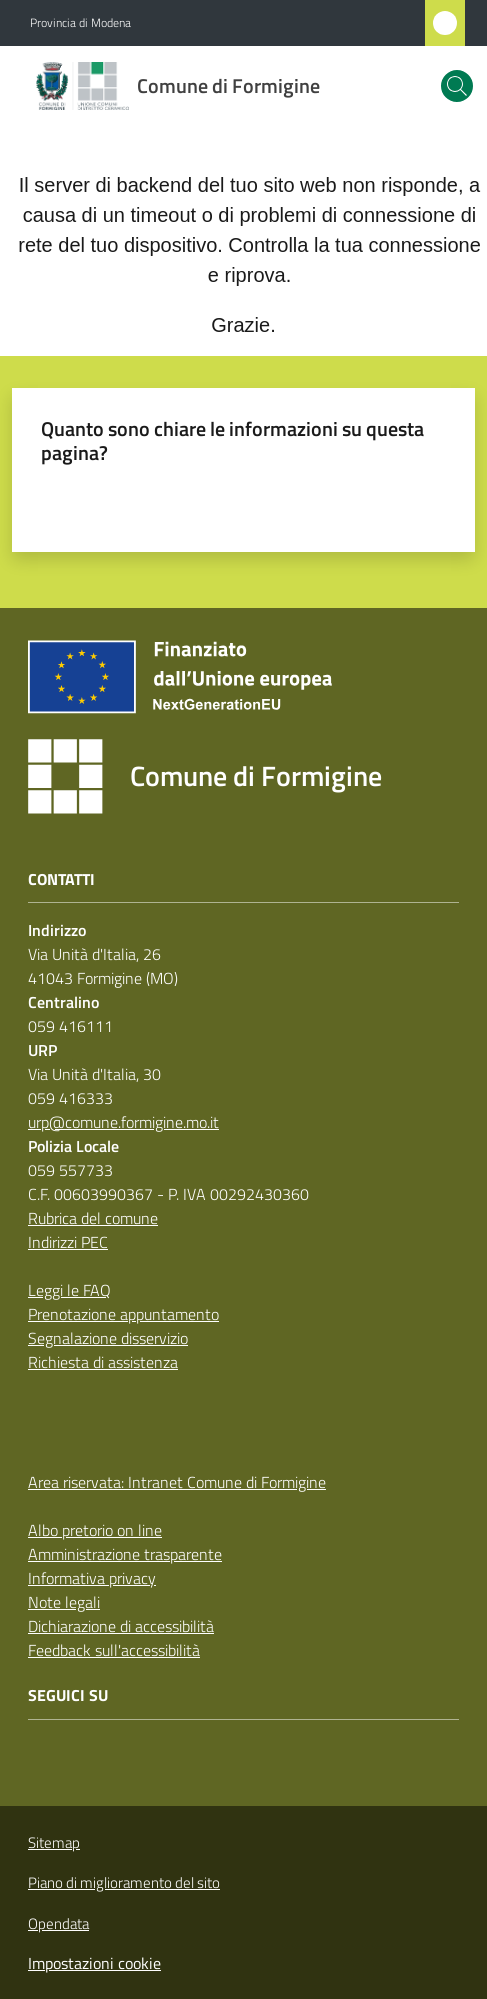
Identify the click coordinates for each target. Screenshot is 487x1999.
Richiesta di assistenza (103, 1362)
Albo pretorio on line (95, 1530)
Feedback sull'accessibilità (114, 1650)
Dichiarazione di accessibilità (121, 1626)
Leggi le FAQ (69, 1290)
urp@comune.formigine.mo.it (123, 1122)
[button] (457, 86)
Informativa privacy (92, 1578)
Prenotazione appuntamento (123, 1314)
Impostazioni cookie (94, 1963)
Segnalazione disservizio (108, 1338)
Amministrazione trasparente (125, 1554)
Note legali (64, 1602)
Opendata (58, 1923)
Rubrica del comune (93, 1218)
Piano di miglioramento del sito (124, 1882)
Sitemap (54, 1842)
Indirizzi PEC (68, 1242)
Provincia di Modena (80, 23)
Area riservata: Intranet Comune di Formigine (177, 1482)
